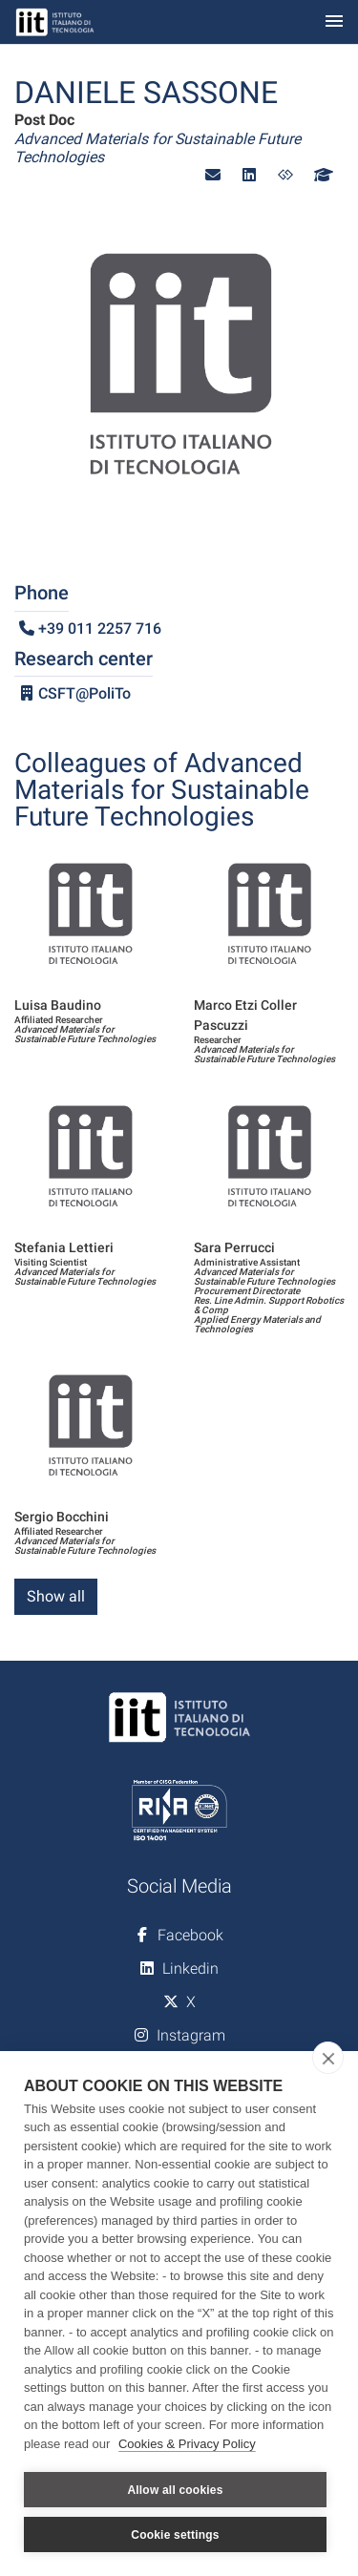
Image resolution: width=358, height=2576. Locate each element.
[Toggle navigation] (334, 22)
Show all (56, 1596)
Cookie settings (175, 2535)
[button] (213, 175)
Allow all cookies (174, 2490)
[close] (328, 2058)
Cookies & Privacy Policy (187, 2444)
